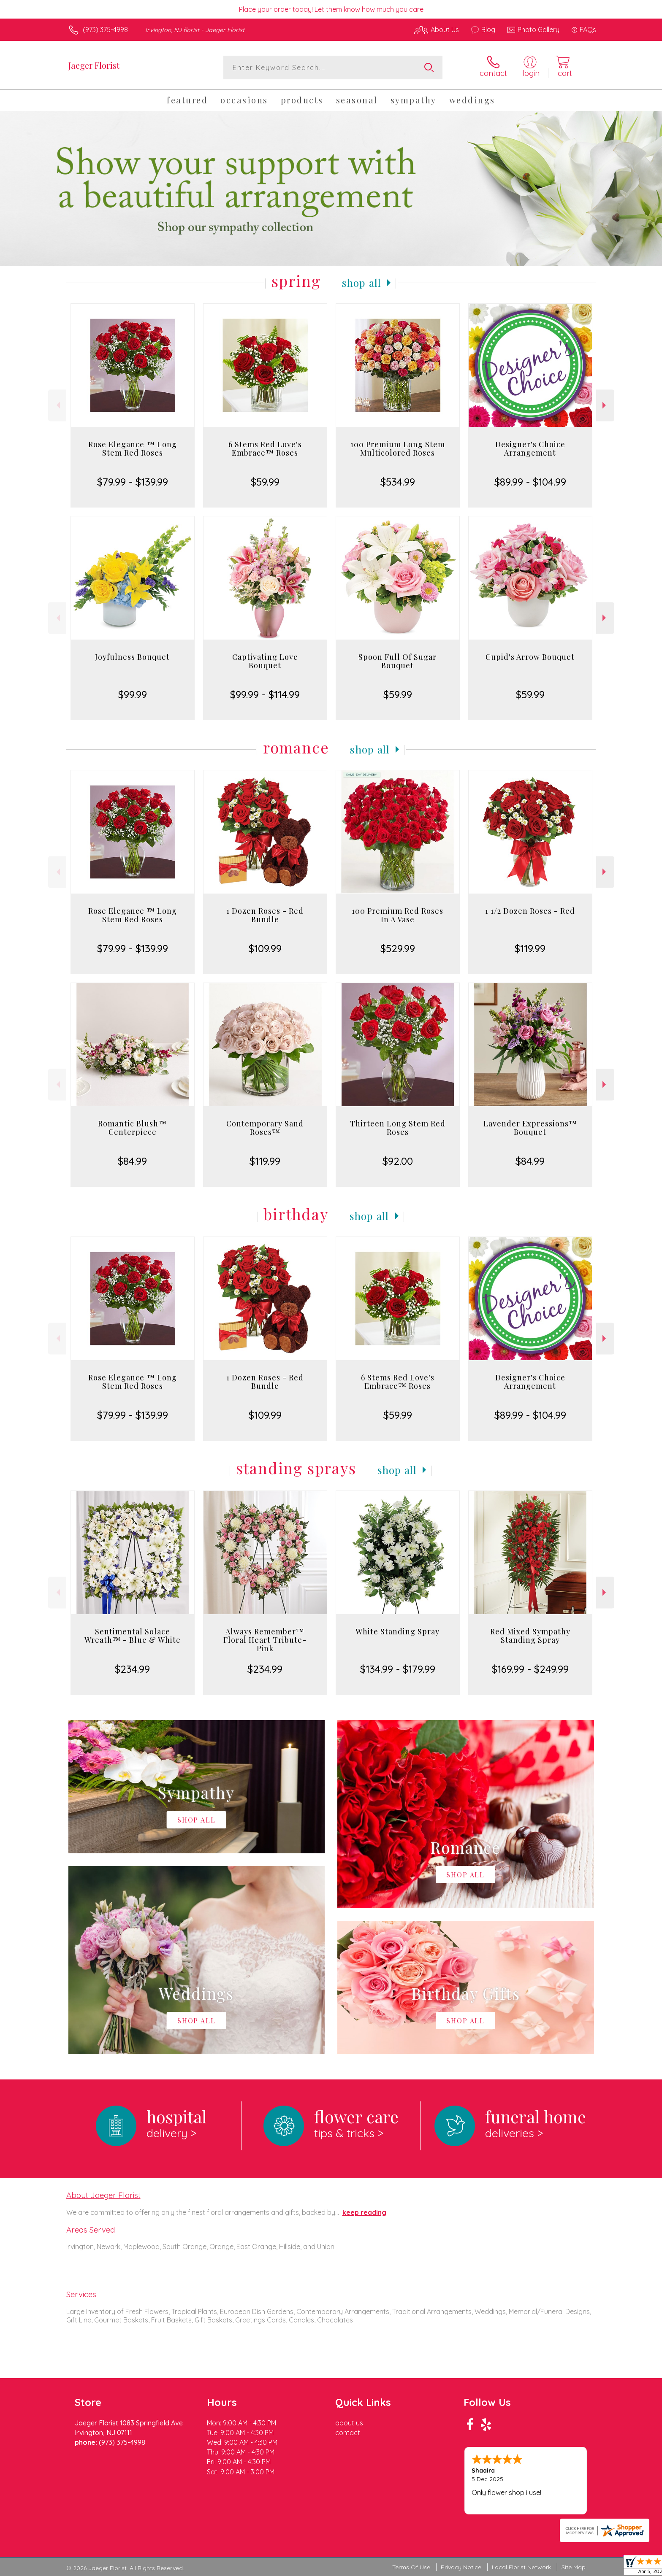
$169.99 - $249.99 (530, 1669)
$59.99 (265, 481)
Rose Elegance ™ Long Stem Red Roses (132, 448)
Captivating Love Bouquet (265, 661)
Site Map (574, 2567)
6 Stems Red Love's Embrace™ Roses (265, 448)
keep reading (364, 2212)
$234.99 (132, 1669)
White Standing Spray (397, 1631)
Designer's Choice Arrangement (530, 448)
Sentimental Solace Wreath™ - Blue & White (132, 1635)
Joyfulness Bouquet (132, 657)
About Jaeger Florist (103, 2195)
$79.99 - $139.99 (132, 481)
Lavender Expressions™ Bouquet (530, 1127)
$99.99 (132, 694)
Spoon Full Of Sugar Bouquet (397, 661)
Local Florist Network (521, 2567)
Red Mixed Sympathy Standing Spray (530, 1635)
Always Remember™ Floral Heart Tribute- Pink (265, 1639)
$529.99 (397, 948)
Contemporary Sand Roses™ (265, 1127)
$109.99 (265, 948)
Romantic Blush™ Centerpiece (132, 1127)
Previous (57, 405)
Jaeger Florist (93, 65)
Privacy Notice (461, 2567)
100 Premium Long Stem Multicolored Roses (397, 448)
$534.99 (397, 481)
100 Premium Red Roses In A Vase (397, 915)
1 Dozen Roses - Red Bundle (265, 915)
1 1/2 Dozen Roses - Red (530, 911)
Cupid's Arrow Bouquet (530, 657)
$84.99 (132, 1161)
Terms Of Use (411, 2567)
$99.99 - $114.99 (265, 694)
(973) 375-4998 (105, 29)
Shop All (362, 282)
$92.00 (398, 1161)
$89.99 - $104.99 (530, 481)
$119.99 (530, 948)
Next (605, 405)
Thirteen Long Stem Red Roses (397, 1127)
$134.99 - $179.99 (397, 1669)
